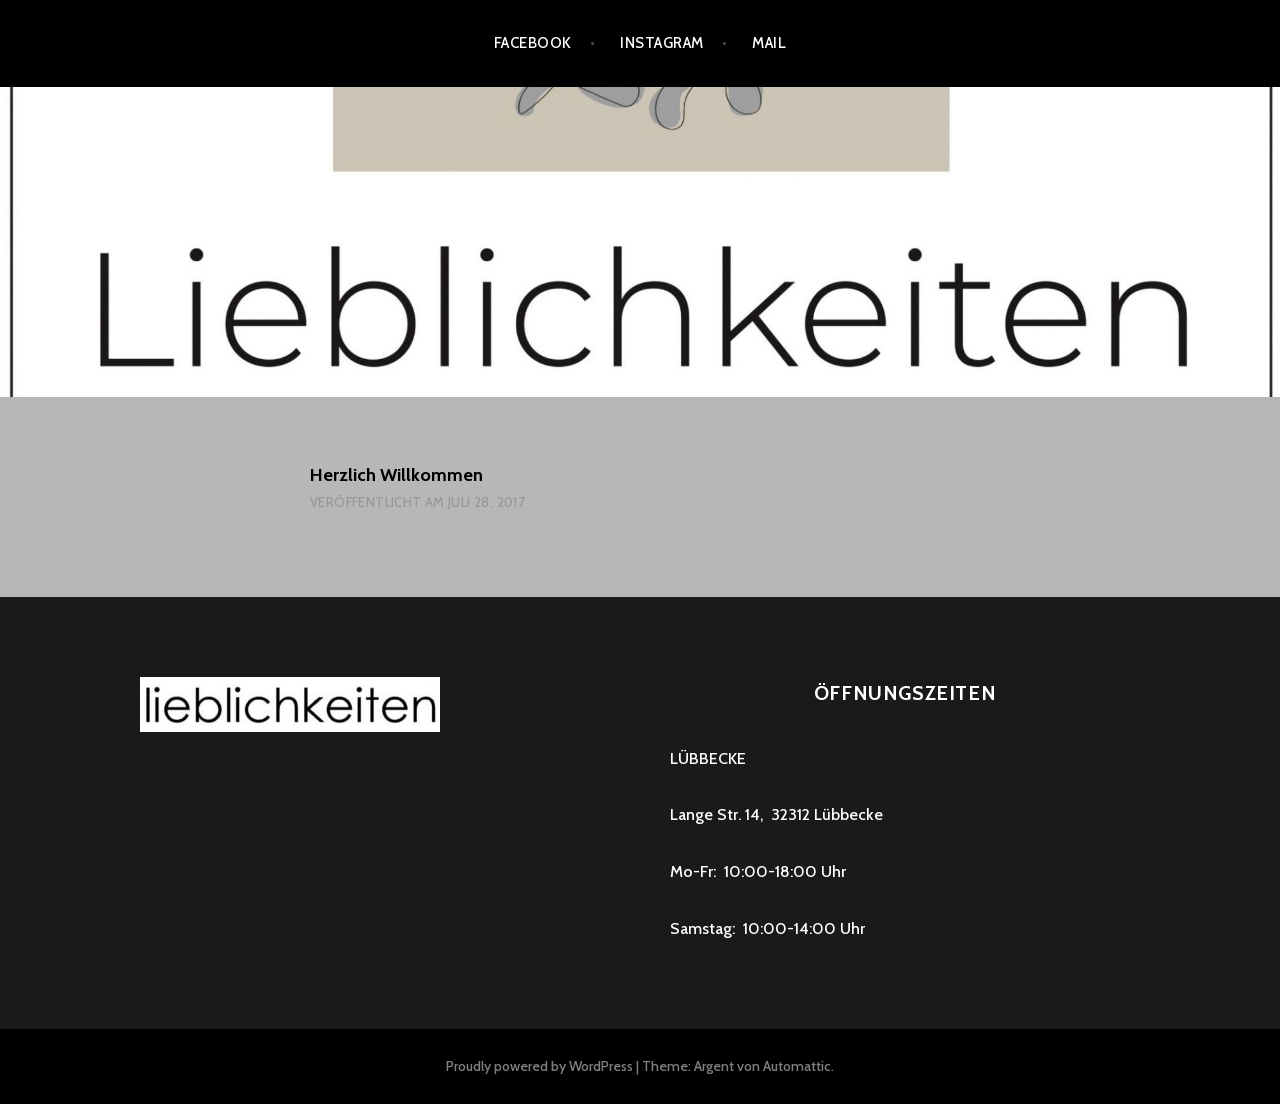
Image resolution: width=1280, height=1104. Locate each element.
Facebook (533, 43)
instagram (661, 43)
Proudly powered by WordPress (539, 1066)
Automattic (797, 1066)
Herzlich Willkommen (396, 475)
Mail (769, 43)
